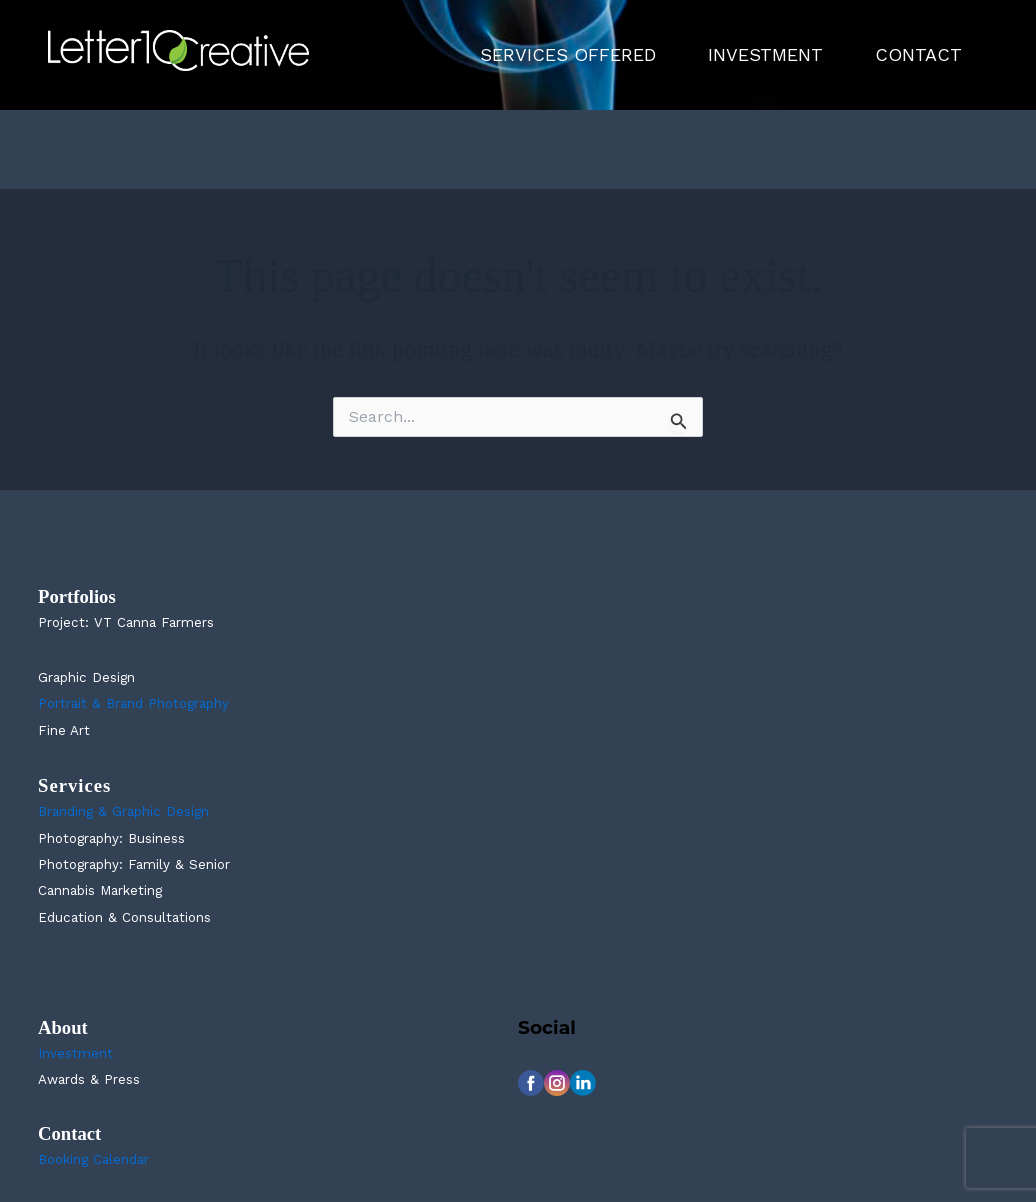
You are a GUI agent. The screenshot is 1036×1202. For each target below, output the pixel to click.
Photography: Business (111, 838)
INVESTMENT (765, 54)
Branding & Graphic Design (123, 811)
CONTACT (918, 54)
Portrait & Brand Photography (133, 703)
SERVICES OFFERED (568, 54)
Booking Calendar (93, 1159)
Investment (75, 1053)
